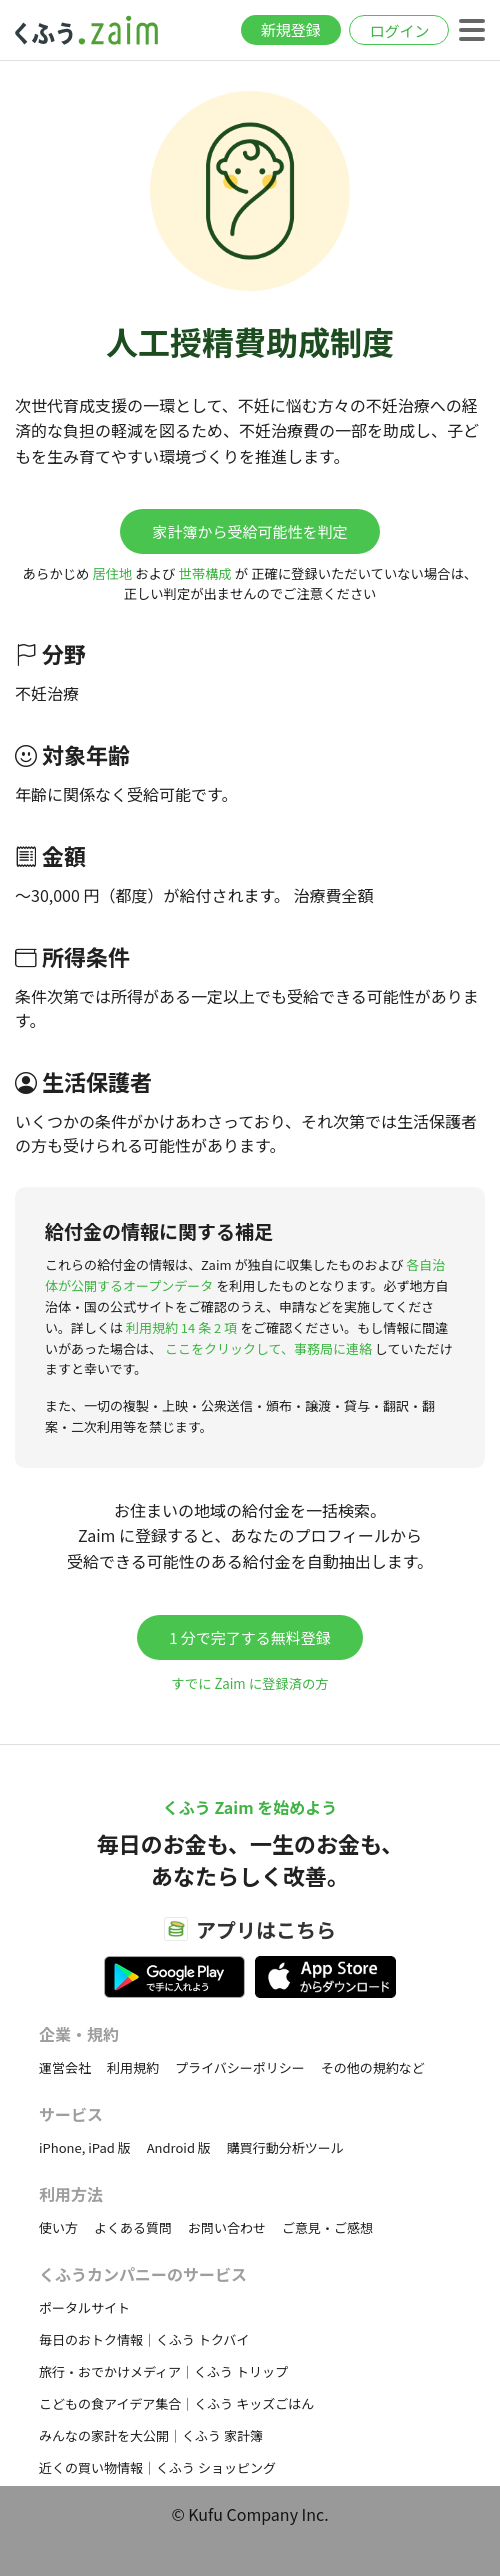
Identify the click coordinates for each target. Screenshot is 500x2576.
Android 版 (179, 2147)
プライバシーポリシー (240, 2067)
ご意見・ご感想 (327, 2227)
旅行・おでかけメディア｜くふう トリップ (163, 2371)
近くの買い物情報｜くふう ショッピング (157, 2467)
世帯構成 (204, 573)
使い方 (58, 2227)
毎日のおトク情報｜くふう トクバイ (144, 2339)
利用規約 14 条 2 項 (181, 1327)
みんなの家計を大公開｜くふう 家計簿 (151, 2435)
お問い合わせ (227, 2227)
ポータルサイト (84, 2307)
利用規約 (133, 2067)
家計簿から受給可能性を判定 (249, 531)
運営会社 (65, 2067)
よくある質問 (133, 2227)
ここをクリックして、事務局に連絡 (268, 1348)
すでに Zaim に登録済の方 (249, 1683)
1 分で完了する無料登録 (250, 1637)
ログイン (399, 30)
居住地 (112, 573)
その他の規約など (373, 2067)
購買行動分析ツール (285, 2147)
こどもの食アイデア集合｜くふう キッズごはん (176, 2403)
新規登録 (291, 29)
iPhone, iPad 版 (85, 2147)
